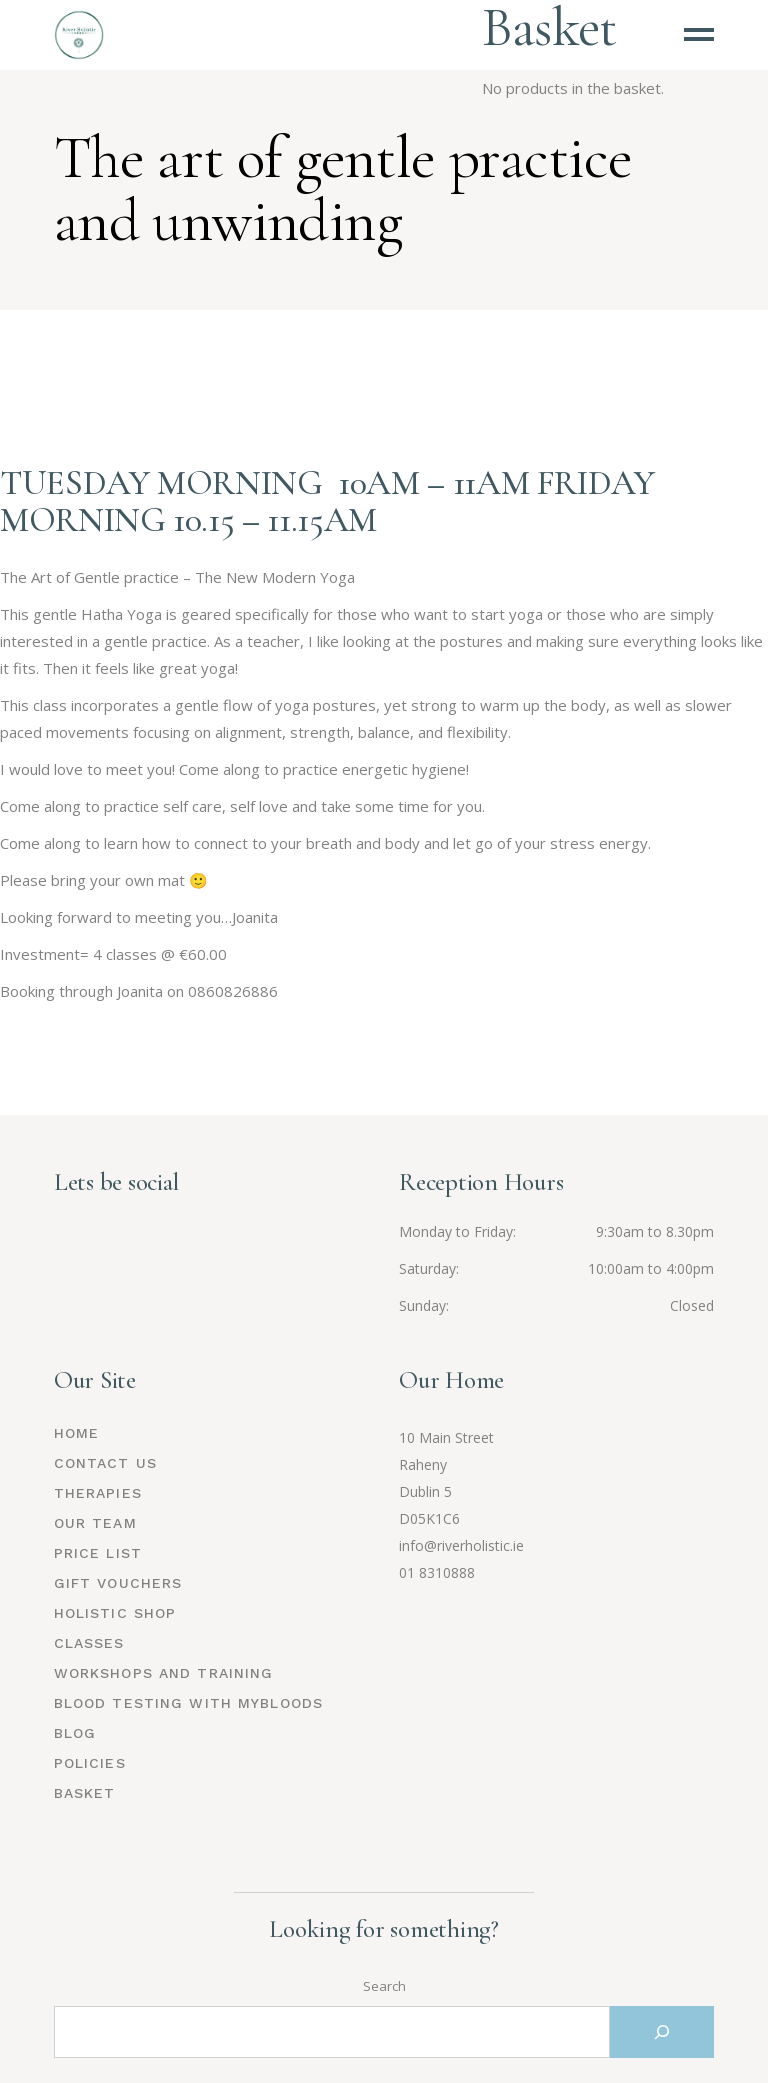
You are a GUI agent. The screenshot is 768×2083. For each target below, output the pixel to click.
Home (76, 1433)
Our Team (95, 1523)
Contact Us (105, 1463)
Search (384, 1986)
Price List (98, 1553)
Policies (90, 1763)
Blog (75, 1733)
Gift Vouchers (118, 1583)
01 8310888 (437, 1572)
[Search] (662, 2032)
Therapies (98, 1493)
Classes (89, 1643)
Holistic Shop (115, 1613)
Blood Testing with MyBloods (188, 1703)
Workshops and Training (164, 1673)
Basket (85, 1793)
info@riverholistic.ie (461, 1545)
